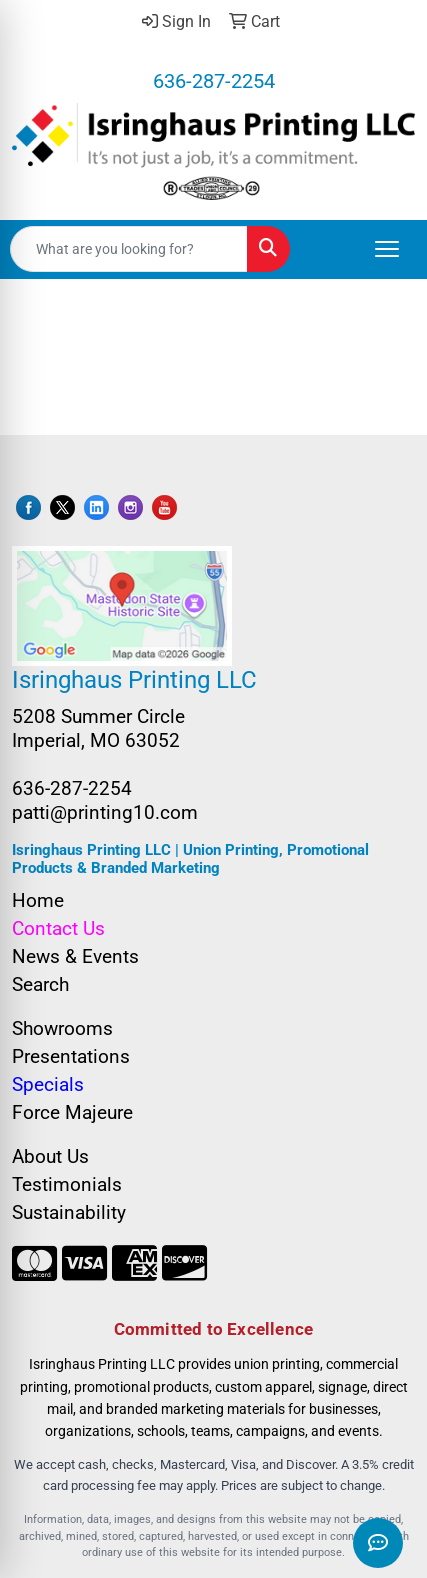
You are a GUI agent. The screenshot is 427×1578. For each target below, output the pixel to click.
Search (40, 985)
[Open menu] (387, 249)
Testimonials (67, 1185)
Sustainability (69, 1213)
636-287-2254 (214, 81)
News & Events (75, 957)
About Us (50, 1157)
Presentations (71, 1057)
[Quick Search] (129, 249)
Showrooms (62, 1029)
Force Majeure (72, 1113)
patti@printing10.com (105, 813)
